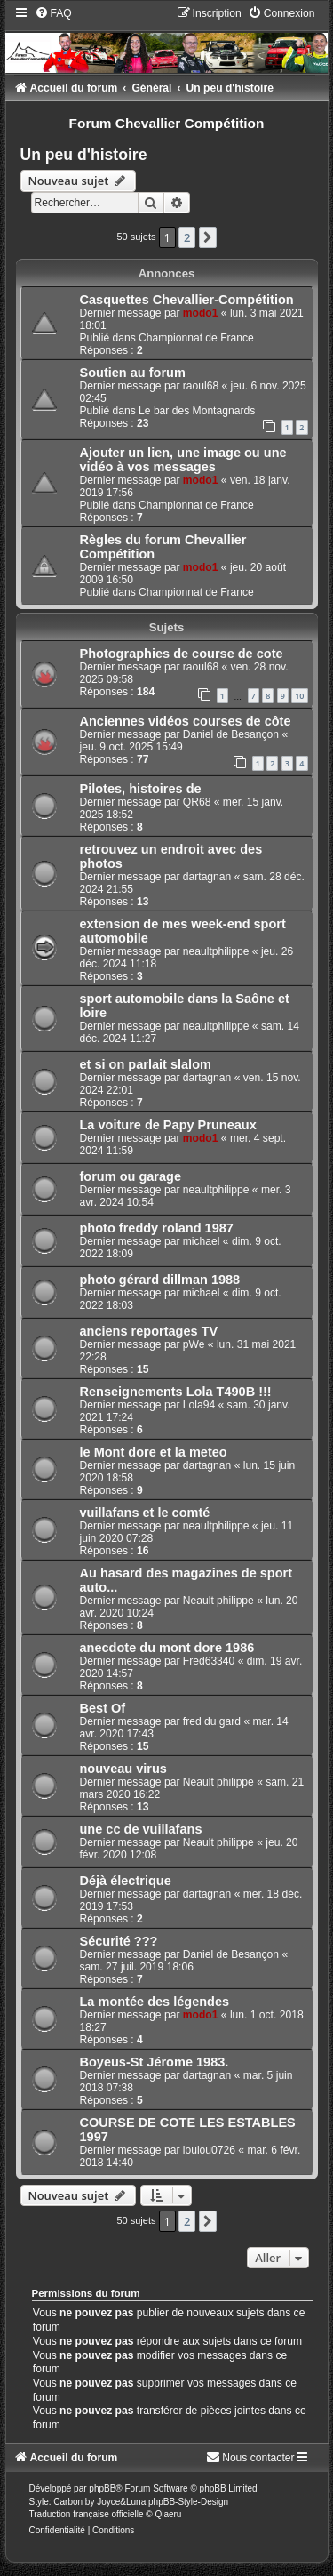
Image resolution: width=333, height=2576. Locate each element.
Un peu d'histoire (83, 155)
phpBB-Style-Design (188, 2502)
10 (299, 696)
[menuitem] (53, 13)
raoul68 (200, 386)
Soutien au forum (133, 372)
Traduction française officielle (86, 2514)
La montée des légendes (155, 2001)
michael (201, 1241)
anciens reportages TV (149, 1331)
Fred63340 (209, 1661)
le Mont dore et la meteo (153, 1452)
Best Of (103, 1708)
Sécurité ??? (119, 1941)
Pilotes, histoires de (141, 789)
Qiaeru (168, 2514)
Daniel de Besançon (231, 734)
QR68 (197, 802)
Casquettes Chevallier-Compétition (187, 300)
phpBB (102, 2488)
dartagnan (207, 877)
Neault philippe (218, 1600)
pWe (194, 1344)
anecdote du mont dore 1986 (167, 1648)
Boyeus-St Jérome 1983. (154, 2062)
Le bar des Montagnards (197, 411)
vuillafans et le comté (145, 1512)
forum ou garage (131, 1176)
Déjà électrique (125, 1881)
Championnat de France (196, 338)
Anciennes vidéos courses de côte (185, 721)
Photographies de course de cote (181, 653)
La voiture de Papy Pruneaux (168, 1125)
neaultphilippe (216, 951)
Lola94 (199, 1405)
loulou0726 (209, 2150)
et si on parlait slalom (145, 1064)
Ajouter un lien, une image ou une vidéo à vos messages (183, 459)
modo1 (200, 313)
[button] (208, 237)
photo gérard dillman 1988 (160, 1279)
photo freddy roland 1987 (157, 1228)
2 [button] (187, 237)
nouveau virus (123, 1768)
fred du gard (212, 1721)
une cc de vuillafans (141, 1829)
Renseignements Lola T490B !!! (176, 1391)
